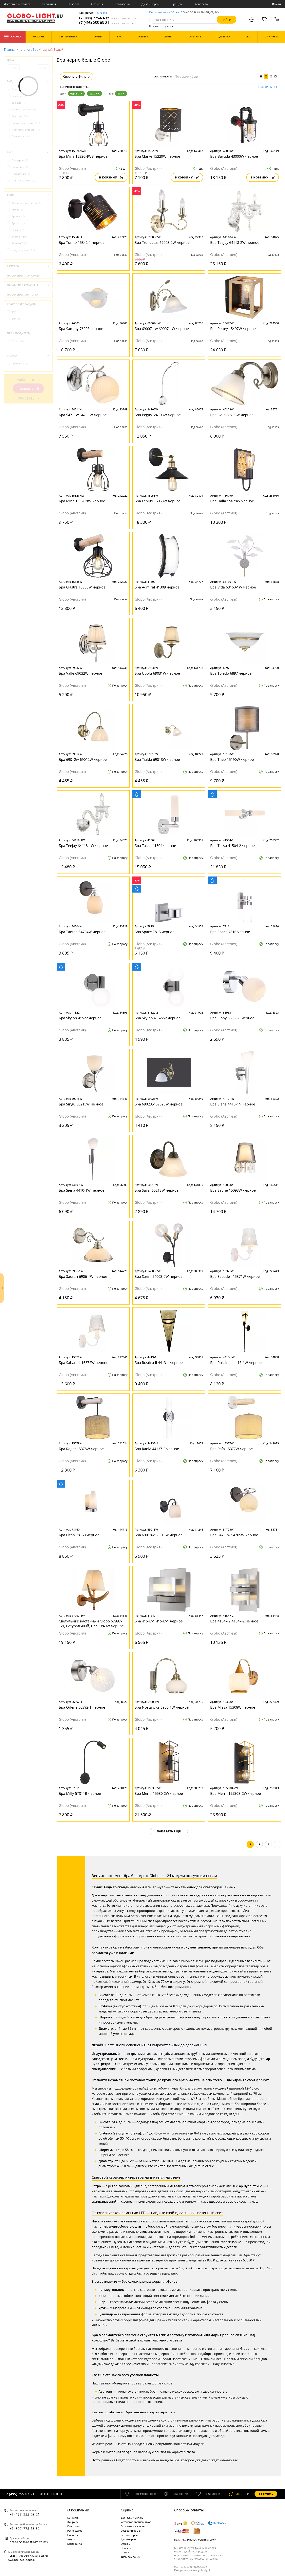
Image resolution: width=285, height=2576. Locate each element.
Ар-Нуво (18, 216)
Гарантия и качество (133, 2526)
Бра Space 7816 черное (230, 931)
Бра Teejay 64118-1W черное (83, 845)
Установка (122, 4)
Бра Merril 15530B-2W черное (235, 1793)
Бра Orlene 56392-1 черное (82, 1707)
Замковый (19, 243)
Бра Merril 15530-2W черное (159, 1793)
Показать (28, 389)
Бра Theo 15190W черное (232, 759)
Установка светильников (136, 2522)
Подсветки (21, 136)
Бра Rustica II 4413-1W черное (236, 1362)
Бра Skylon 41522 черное (80, 1018)
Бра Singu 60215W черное (81, 1104)
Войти (276, 4)
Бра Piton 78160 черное (79, 1535)
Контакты (201, 4)
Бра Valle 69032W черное (80, 673)
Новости (126, 2548)
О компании (78, 2510)
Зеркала (19, 102)
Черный (76, 93)
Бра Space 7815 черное (154, 931)
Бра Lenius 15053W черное (158, 501)
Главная (10, 49)
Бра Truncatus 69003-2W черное (162, 242)
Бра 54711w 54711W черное (83, 414)
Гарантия (49, 4)
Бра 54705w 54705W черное (234, 1535)
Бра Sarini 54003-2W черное (158, 1276)
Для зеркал (20, 160)
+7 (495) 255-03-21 (107, 22)
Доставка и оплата (17, 4)
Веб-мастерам (129, 2535)
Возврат (73, 4)
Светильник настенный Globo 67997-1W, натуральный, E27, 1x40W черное (91, 1623)
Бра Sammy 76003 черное (81, 328)
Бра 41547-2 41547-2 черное (234, 1621)
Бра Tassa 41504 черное (155, 845)
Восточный (20, 236)
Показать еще (169, 1831)
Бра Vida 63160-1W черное (233, 587)
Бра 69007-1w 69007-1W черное (162, 328)
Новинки (72, 2535)
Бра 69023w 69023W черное (158, 1104)
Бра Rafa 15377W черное (231, 1448)
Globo (18, 341)
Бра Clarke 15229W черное (157, 156)
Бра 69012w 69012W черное (83, 759)
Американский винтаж (27, 203)
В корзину (111, 177)
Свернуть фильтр (76, 76)
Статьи (125, 2552)
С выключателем (23, 180)
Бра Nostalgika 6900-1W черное (162, 1707)
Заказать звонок (51, 2494)
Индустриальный (24, 250)
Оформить (265, 2493)
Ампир (17, 209)
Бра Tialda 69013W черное (157, 759)
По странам (74, 2526)
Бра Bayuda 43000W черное (234, 156)
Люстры (20, 116)
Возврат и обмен (131, 2530)
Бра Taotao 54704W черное (82, 931)
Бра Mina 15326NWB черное (83, 156)
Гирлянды (20, 96)
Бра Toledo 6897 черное (231, 673)
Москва (102, 13)
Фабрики (72, 2522)
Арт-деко (19, 223)
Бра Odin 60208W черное (232, 414)
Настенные (20, 167)
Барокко (18, 230)
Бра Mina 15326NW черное (82, 501)
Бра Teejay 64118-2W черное (234, 242)
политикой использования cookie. (197, 2558)
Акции (71, 2539)
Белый (94, 93)
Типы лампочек (130, 2557)
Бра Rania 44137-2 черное (157, 1448)
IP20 (16, 312)
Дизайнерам (151, 4)
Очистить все (267, 87)
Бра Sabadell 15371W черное (235, 1276)
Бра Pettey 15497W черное (233, 328)
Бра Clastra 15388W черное (82, 587)
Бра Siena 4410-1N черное (232, 1104)
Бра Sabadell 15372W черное (83, 1362)
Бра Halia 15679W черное (232, 501)
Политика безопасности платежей (195, 2539)
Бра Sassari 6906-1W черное (83, 1276)
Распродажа (74, 2530)
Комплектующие (24, 109)
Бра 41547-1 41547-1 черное (159, 1621)
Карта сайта (74, 2543)
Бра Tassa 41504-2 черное (232, 845)
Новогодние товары (26, 129)
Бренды (177, 4)
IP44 (16, 318)
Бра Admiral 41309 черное (157, 587)
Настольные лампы (27, 123)
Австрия (20, 363)
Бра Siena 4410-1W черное (81, 1190)
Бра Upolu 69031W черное (157, 673)
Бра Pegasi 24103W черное (158, 414)
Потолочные (21, 173)
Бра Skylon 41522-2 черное (157, 1018)
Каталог (13, 36)
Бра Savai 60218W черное (157, 1190)
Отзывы (97, 4)
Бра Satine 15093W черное (233, 1190)
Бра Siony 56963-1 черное (232, 1018)
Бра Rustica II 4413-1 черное (159, 1362)
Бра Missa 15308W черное (232, 1707)
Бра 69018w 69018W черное (158, 1535)
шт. (235, 2493)
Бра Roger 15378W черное (81, 1448)
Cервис (127, 2510)
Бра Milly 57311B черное (80, 1793)
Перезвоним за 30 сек (164, 12)
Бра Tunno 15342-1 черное (81, 242)
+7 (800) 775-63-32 (107, 18)
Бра (35, 49)
